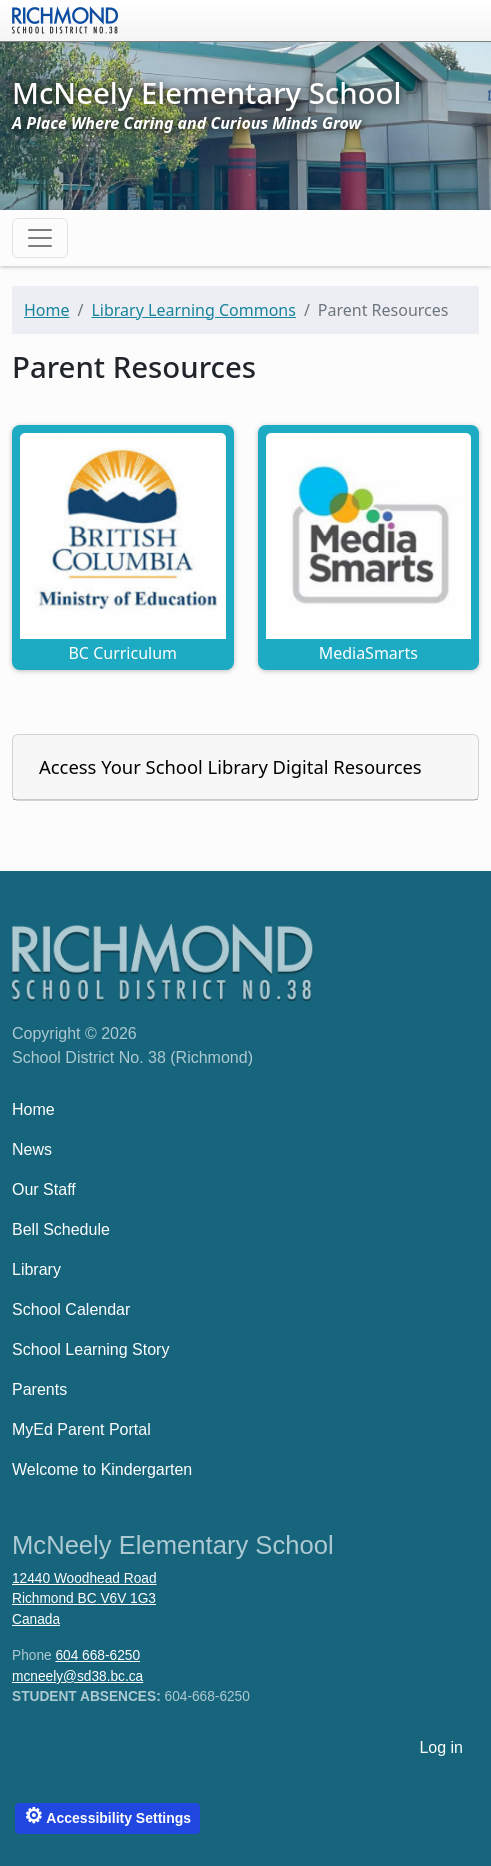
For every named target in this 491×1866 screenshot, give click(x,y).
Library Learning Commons (193, 310)
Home (47, 310)
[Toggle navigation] (40, 238)
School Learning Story (90, 1349)
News (32, 1149)
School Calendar (71, 1309)
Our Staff (44, 1189)
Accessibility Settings (107, 1815)
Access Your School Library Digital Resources (230, 766)
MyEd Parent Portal (81, 1429)
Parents (39, 1389)
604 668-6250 (97, 1655)
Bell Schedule (61, 1229)
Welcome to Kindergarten (102, 1469)
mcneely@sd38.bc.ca (77, 1676)
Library (36, 1269)
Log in (441, 1747)
